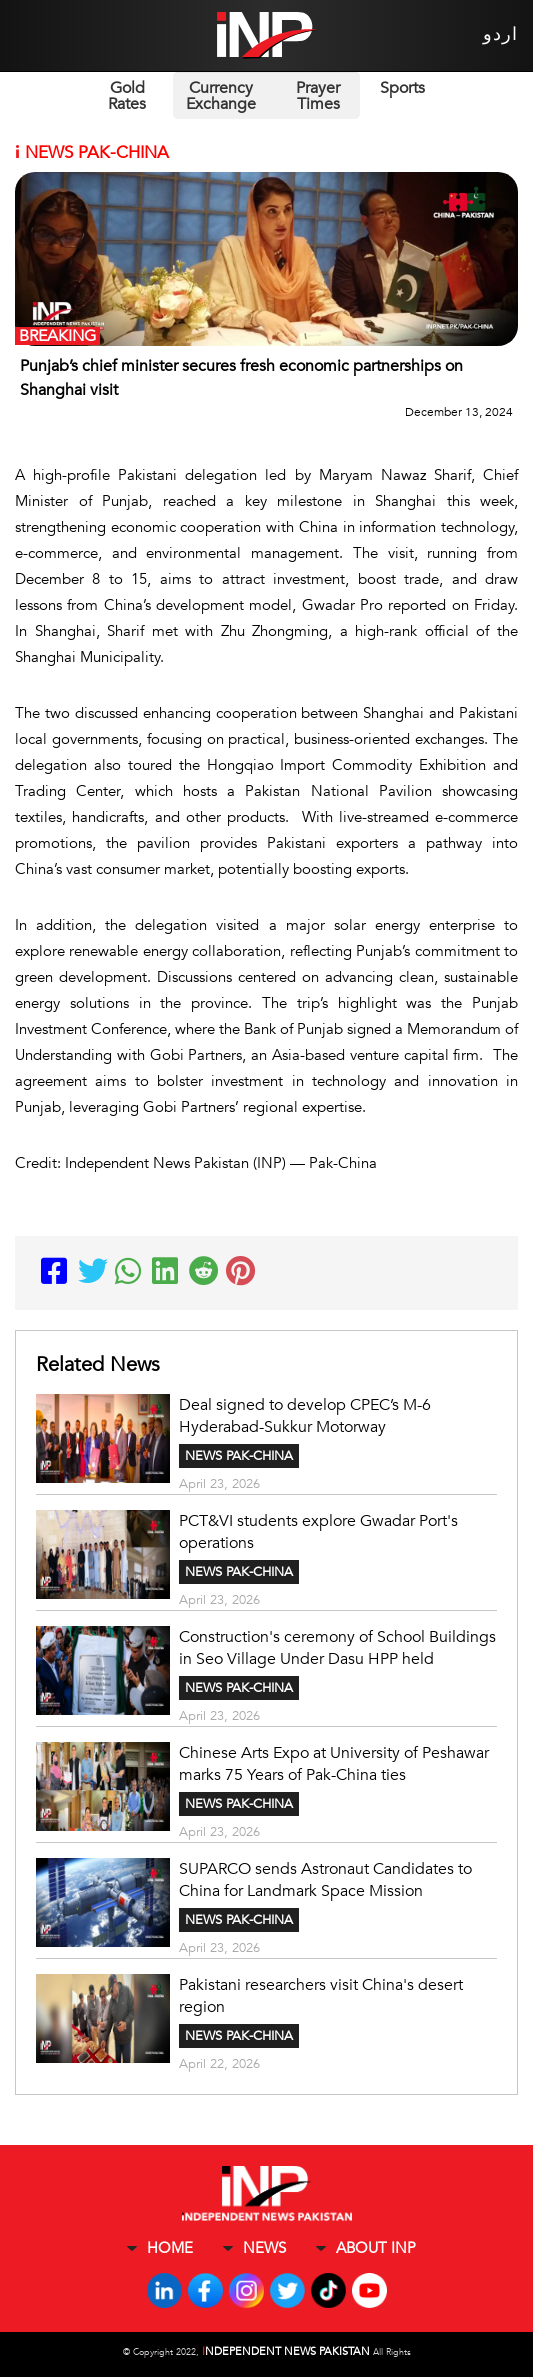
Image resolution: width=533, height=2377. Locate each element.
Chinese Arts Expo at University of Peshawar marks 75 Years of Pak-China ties (334, 1764)
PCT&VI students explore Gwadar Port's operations (318, 1532)
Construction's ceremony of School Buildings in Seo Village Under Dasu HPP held (337, 1648)
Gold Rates (127, 96)
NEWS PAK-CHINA (239, 1456)
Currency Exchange (221, 96)
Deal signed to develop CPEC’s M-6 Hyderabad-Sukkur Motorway (305, 1416)
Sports (402, 88)
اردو (500, 34)
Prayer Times (318, 96)
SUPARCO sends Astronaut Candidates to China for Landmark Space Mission (325, 1880)
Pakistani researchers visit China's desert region (321, 1996)
